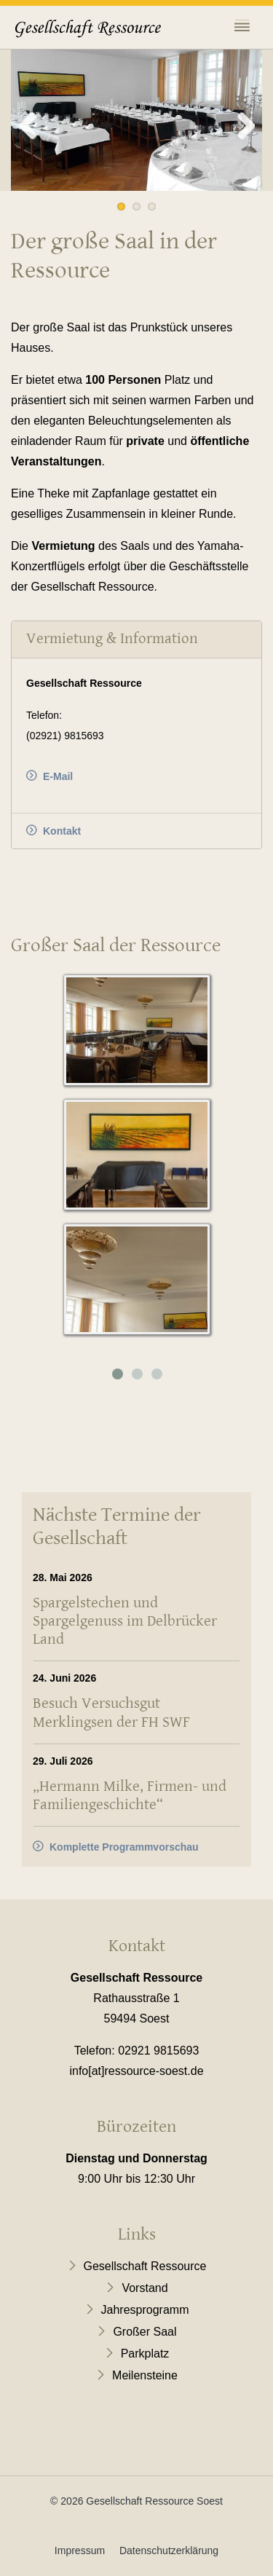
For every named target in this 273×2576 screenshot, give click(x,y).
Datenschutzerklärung (168, 2550)
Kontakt (62, 831)
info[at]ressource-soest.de (136, 2071)
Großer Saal (144, 2331)
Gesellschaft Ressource (145, 2266)
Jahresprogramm (145, 2310)
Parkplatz (145, 2353)
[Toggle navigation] (241, 29)
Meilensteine (145, 2375)
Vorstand (144, 2288)
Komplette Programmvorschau (124, 1847)
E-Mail (58, 776)
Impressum (80, 2550)
